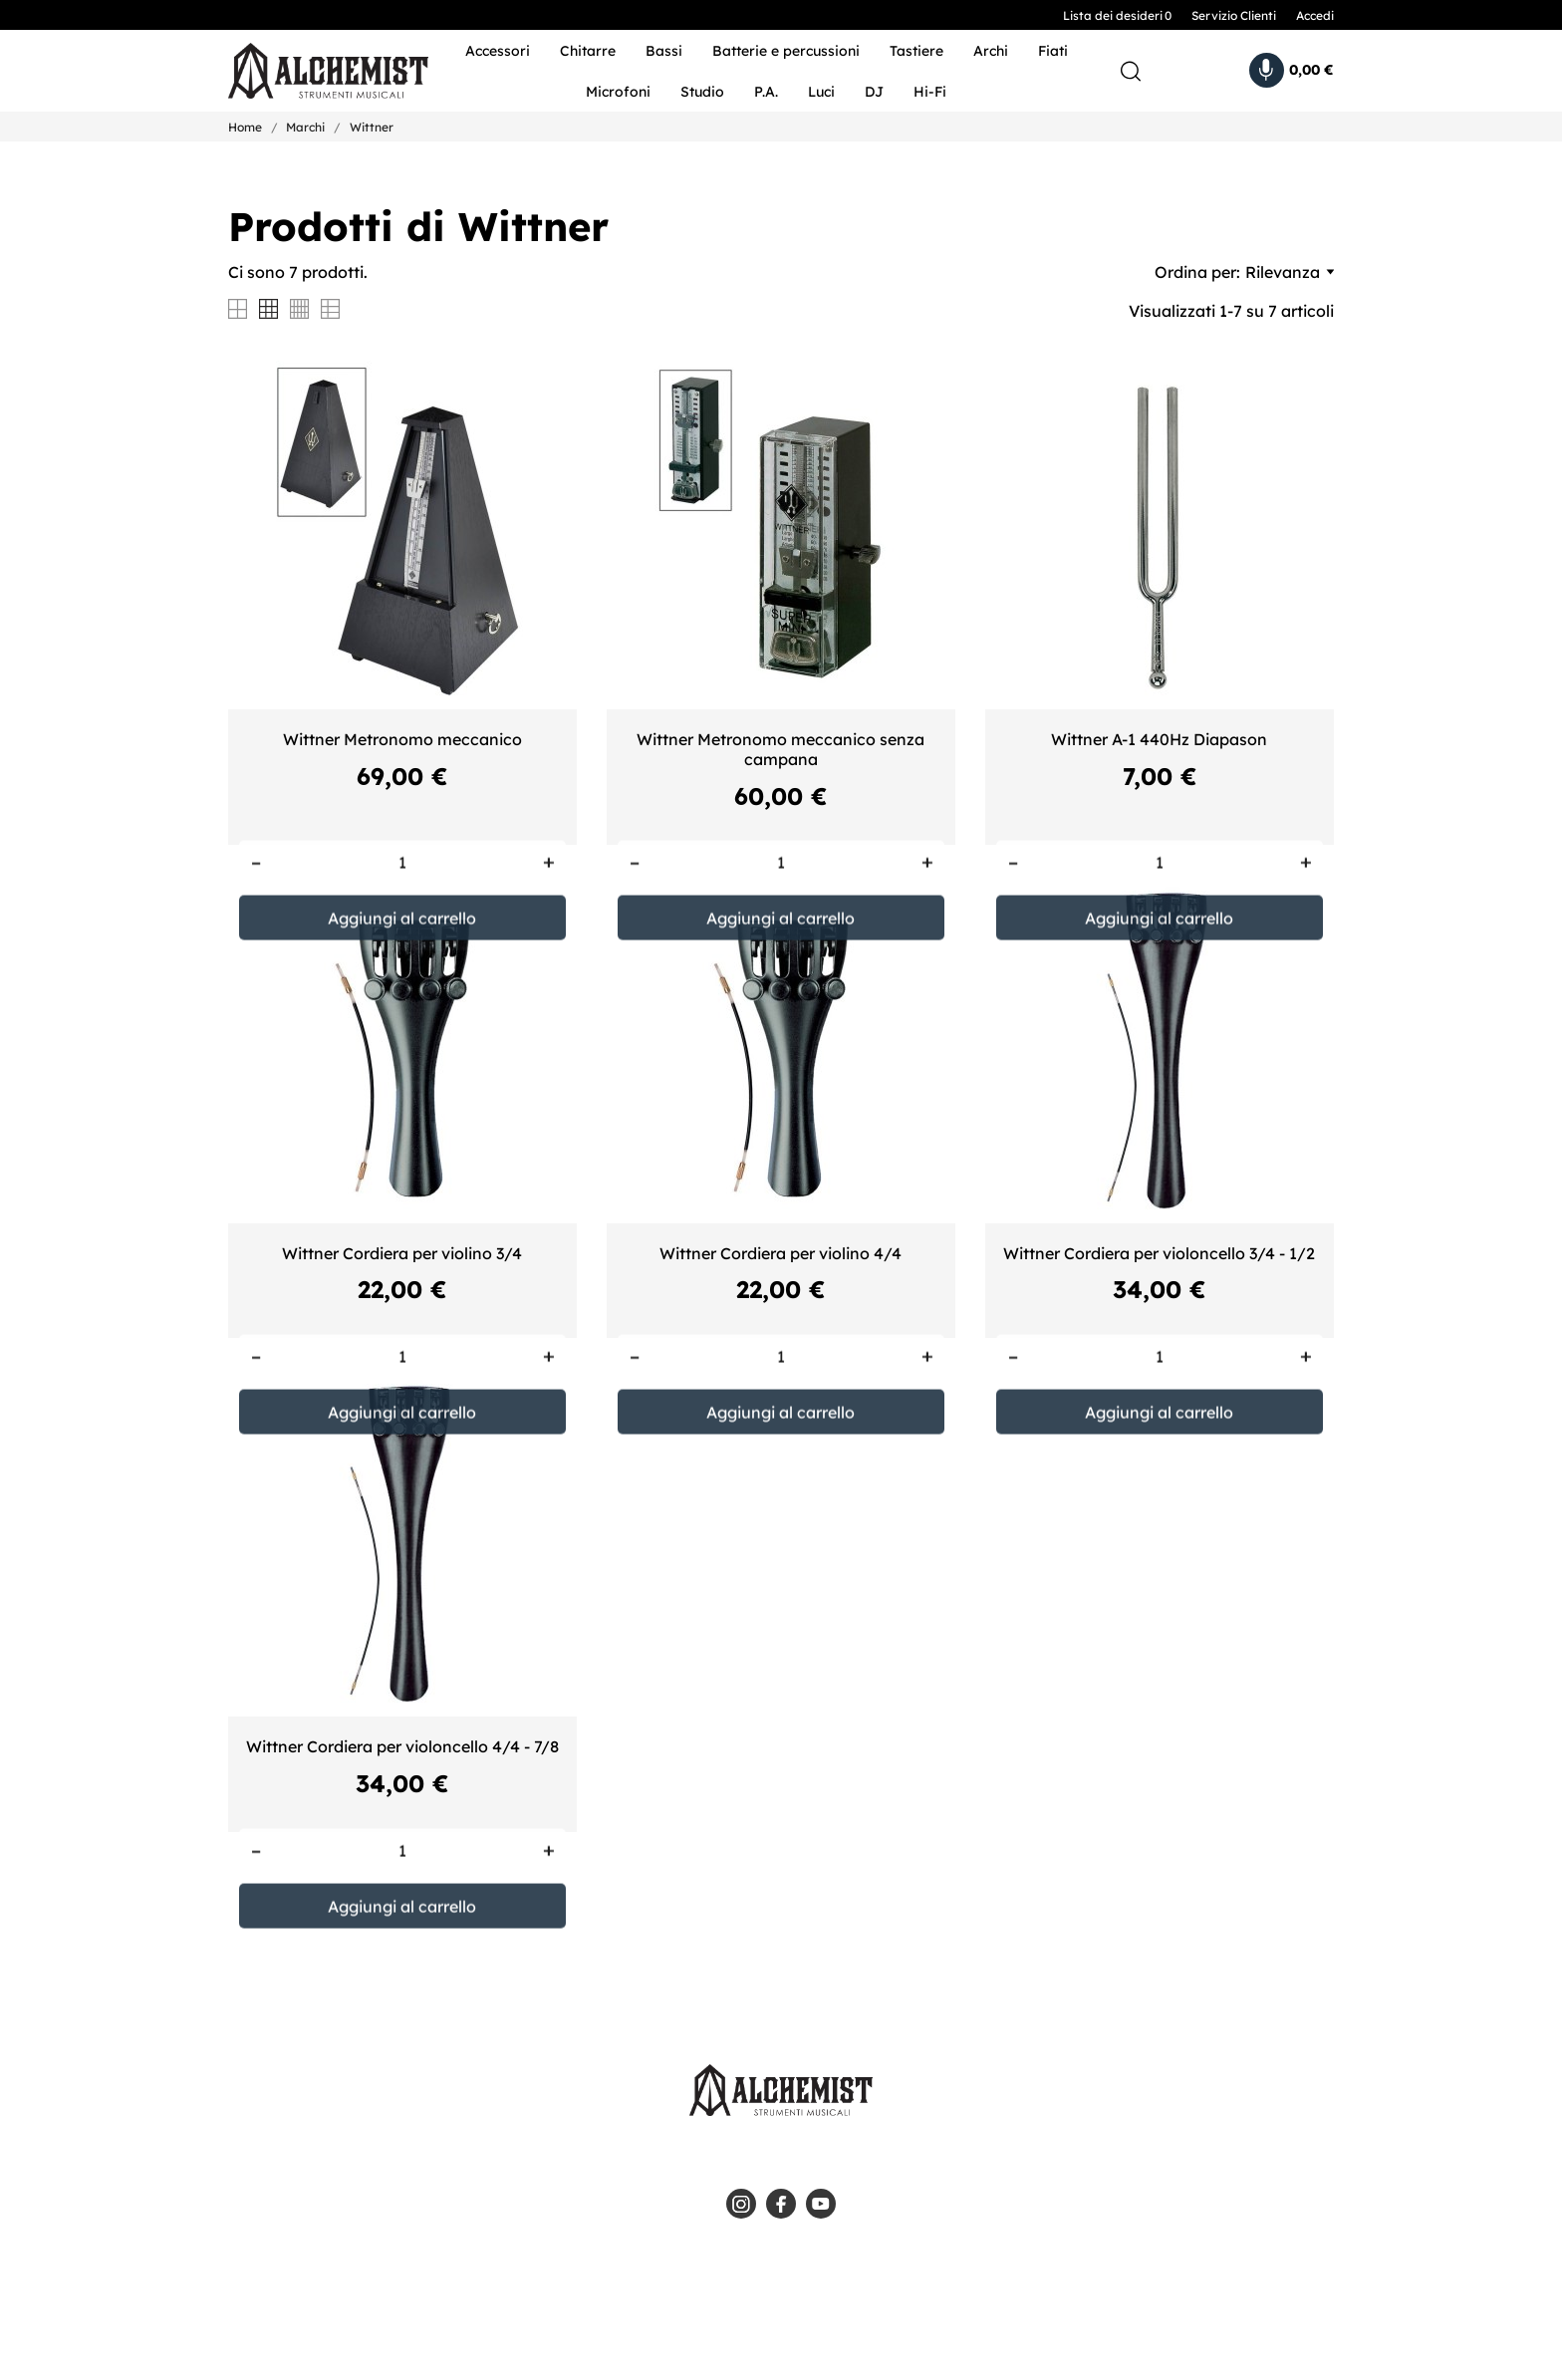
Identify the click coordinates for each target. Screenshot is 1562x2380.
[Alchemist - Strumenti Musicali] (315, 71)
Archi (990, 51)
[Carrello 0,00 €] (1291, 70)
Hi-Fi (929, 92)
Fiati (1053, 51)
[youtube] (821, 2204)
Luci (821, 92)
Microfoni (618, 92)
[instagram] (741, 2204)
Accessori (497, 51)
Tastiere (916, 51)
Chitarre (588, 51)
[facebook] (781, 2204)
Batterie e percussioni (786, 51)
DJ (874, 92)
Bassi (664, 51)
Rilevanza (1289, 272)
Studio (702, 92)
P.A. (766, 92)
